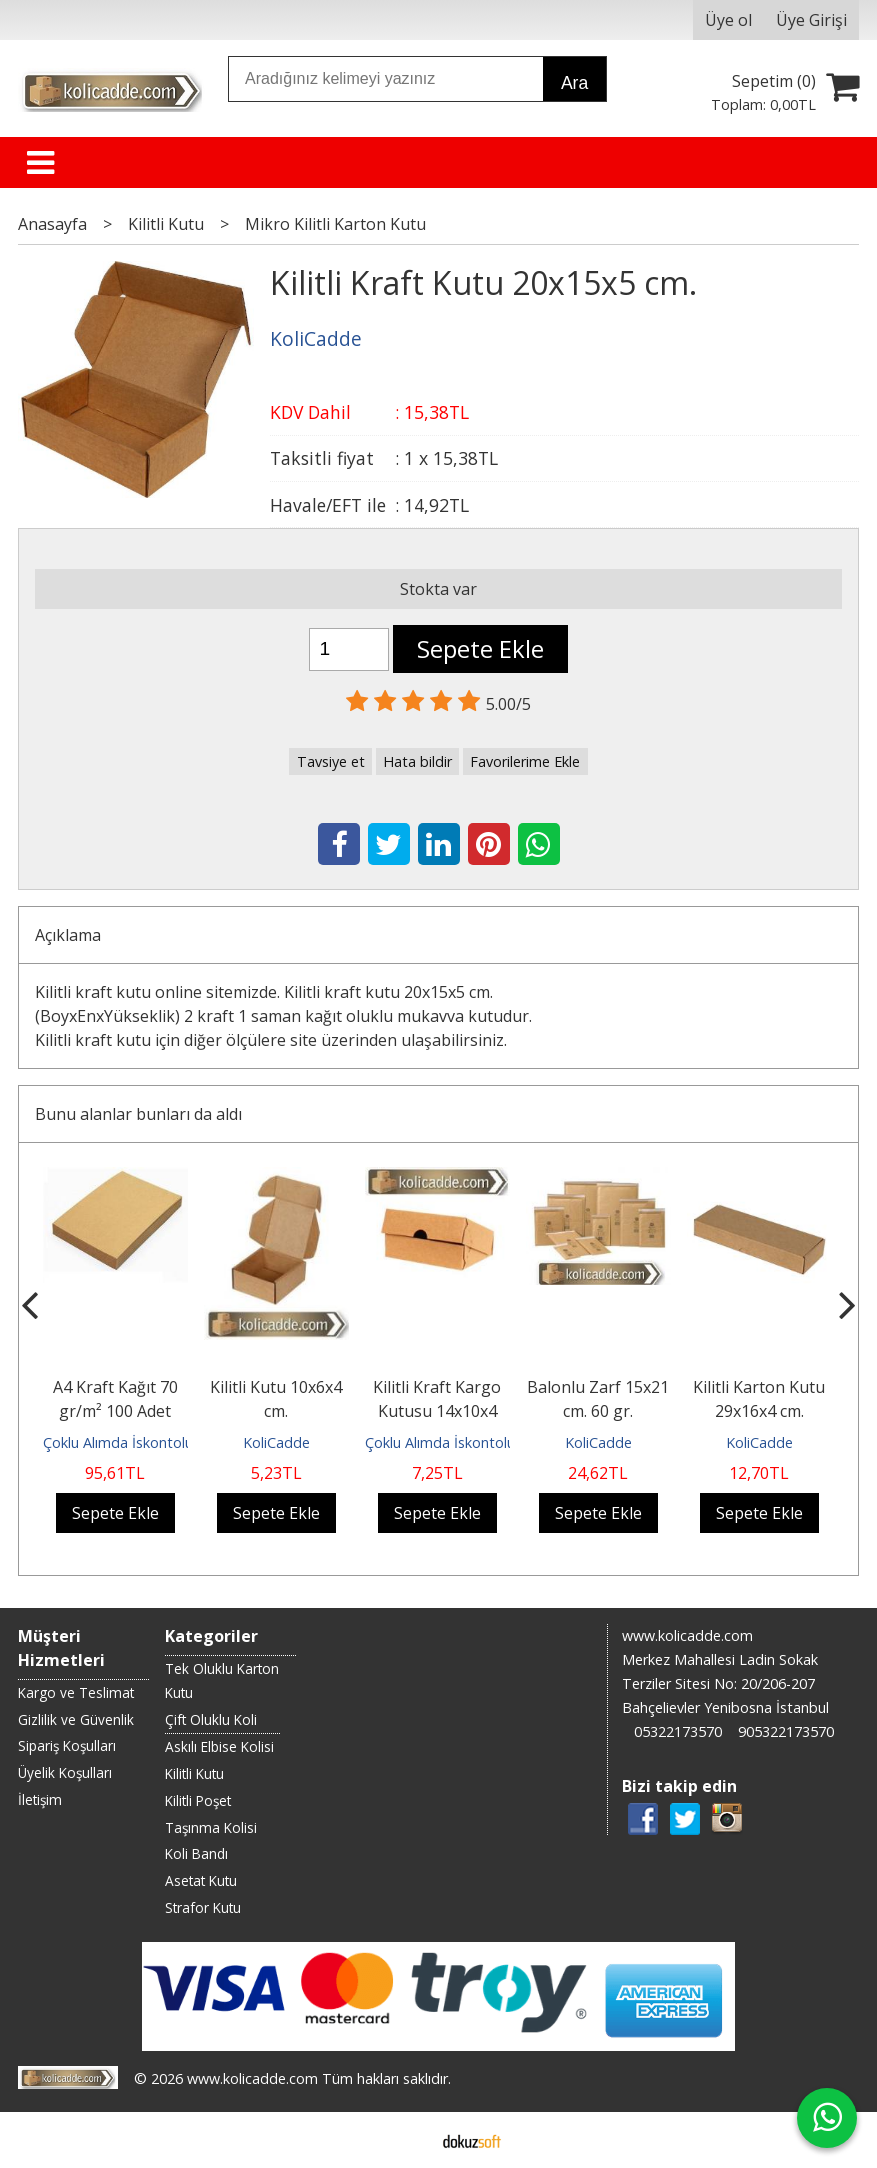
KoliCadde (276, 1442)
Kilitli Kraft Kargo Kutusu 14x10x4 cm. (437, 1411)
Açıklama (68, 935)
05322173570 (678, 1731)
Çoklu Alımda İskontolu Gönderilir (151, 1442)
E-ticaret (406, 2140)
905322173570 (786, 1731)
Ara (574, 83)
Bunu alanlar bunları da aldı (138, 1114)
